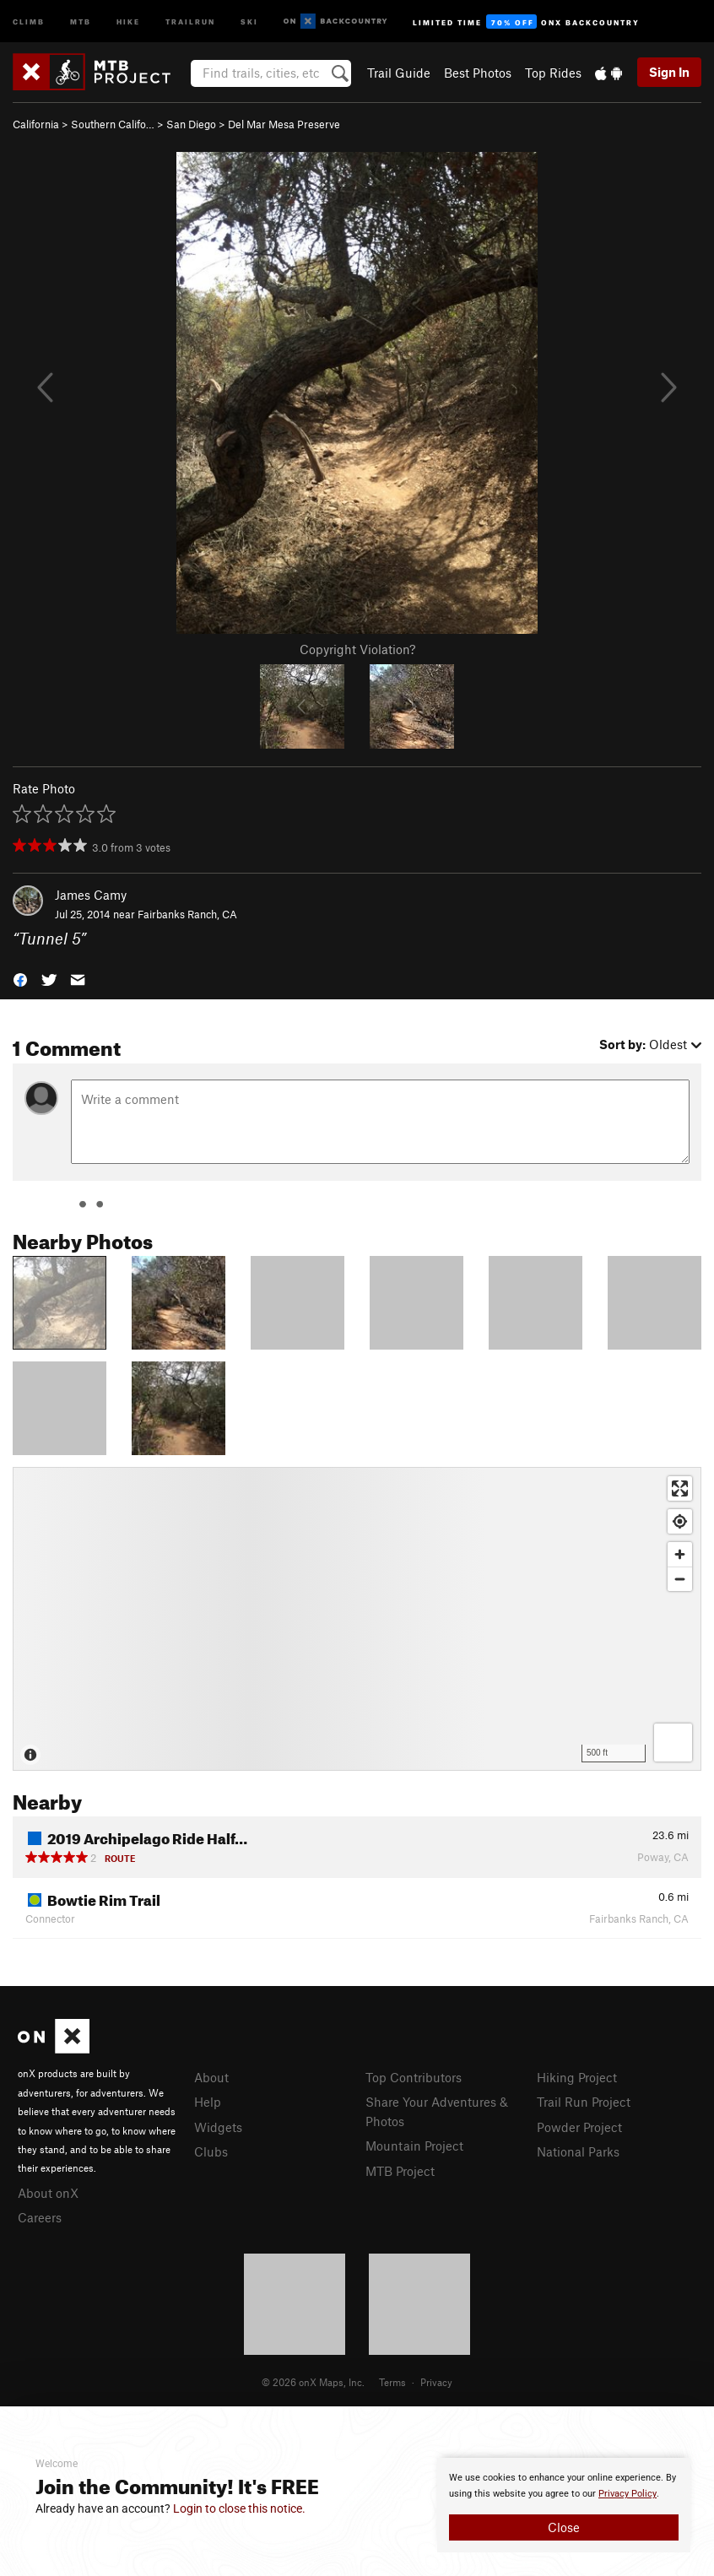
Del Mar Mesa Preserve (284, 124)
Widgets (218, 2127)
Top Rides (553, 72)
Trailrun (190, 20)
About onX (48, 2192)
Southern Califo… (112, 124)
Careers (40, 2217)
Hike (128, 20)
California (36, 124)
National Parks (578, 2151)
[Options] (673, 1743)
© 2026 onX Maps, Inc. (313, 2382)
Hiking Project (577, 2077)
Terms (392, 2382)
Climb (29, 20)
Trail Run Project (583, 2101)
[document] (564, 2505)
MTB (80, 20)
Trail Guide (398, 72)
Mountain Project (414, 2145)
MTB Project (400, 2170)
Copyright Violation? (357, 649)
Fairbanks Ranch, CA (187, 914)
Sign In (669, 71)
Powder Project (579, 2127)
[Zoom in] (680, 1554)
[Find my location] (680, 1521)
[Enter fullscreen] (680, 1488)
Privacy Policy (627, 2493)
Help (207, 2101)
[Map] (357, 1619)
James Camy (91, 894)
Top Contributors (413, 2077)
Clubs (211, 2151)
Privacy (436, 2382)
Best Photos (477, 72)
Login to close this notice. (239, 2508)
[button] (20, 978)
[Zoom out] (680, 1579)
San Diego (191, 124)
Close (564, 2527)
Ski (249, 20)
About (211, 2077)
